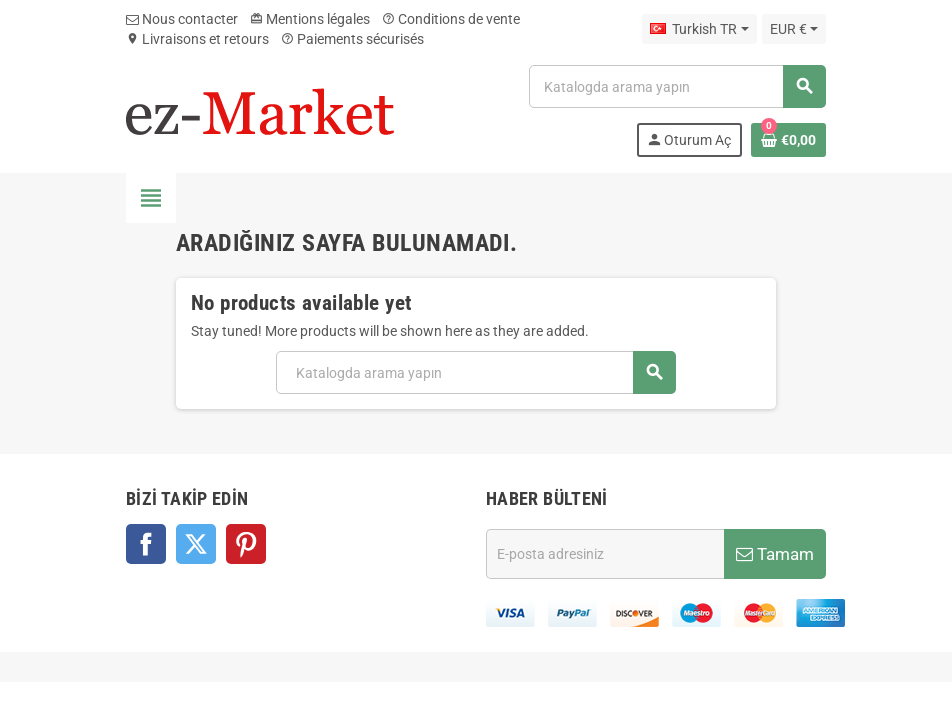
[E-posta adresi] (605, 554)
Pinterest (246, 544)
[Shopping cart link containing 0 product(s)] (788, 140)
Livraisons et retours (197, 39)
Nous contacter (182, 19)
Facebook (146, 544)
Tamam (775, 554)
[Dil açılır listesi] (699, 29)
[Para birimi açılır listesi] (794, 29)
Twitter (196, 544)
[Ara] (677, 86)
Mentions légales (310, 19)
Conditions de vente (451, 19)
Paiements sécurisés (352, 39)
